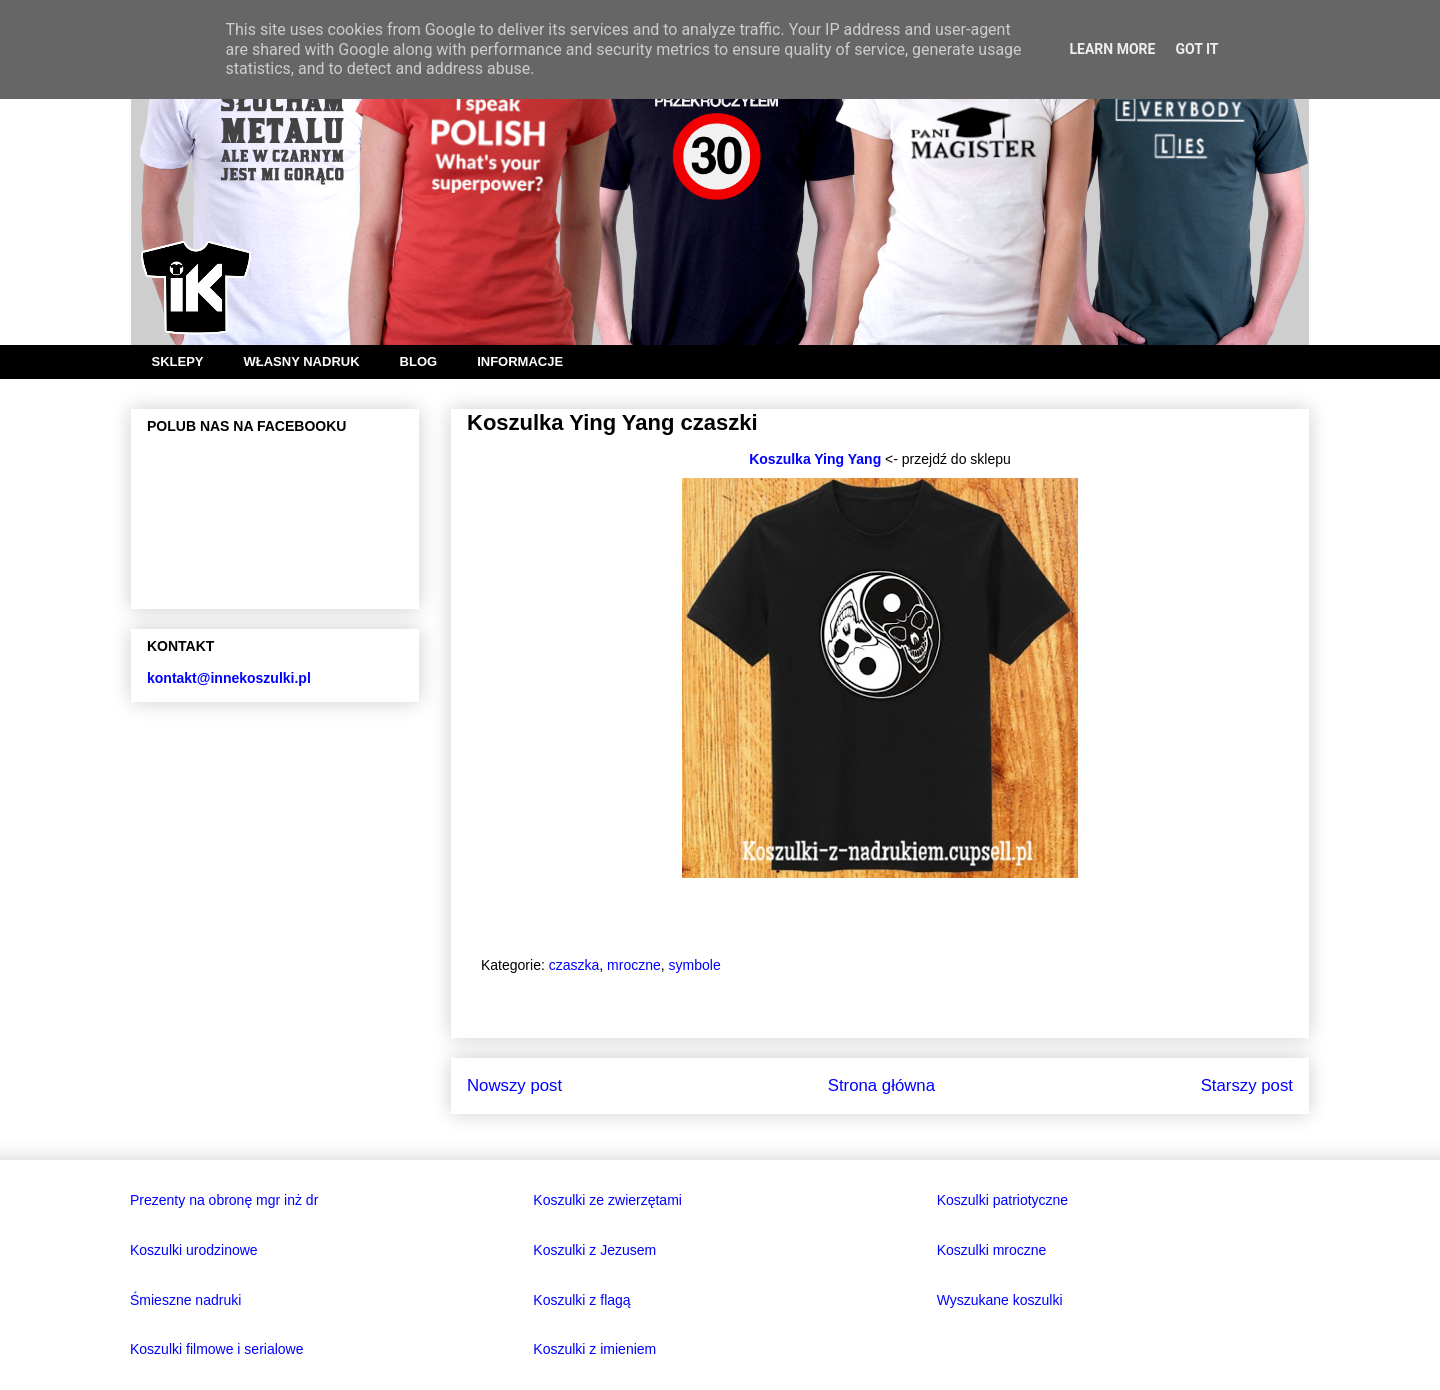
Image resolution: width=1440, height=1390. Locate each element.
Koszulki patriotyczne (1003, 1200)
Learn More (1112, 49)
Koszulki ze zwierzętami (607, 1200)
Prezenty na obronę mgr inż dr (224, 1200)
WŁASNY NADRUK (302, 361)
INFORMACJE (520, 361)
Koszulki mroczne (992, 1250)
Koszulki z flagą (581, 1300)
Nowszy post (514, 1085)
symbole (695, 965)
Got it (1196, 49)
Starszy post (1247, 1085)
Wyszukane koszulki (1000, 1300)
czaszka (574, 965)
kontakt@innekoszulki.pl (229, 678)
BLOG (419, 361)
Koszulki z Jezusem (594, 1250)
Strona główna (881, 1085)
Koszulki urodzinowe (194, 1250)
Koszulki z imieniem (594, 1349)
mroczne (634, 965)
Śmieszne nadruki (185, 1300)
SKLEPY (178, 361)
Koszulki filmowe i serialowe (217, 1349)
